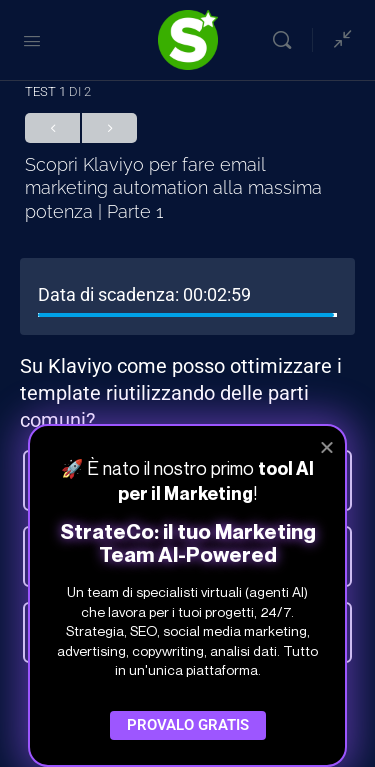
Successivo (109, 128)
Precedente (52, 128)
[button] (327, 447)
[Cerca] (287, 40)
